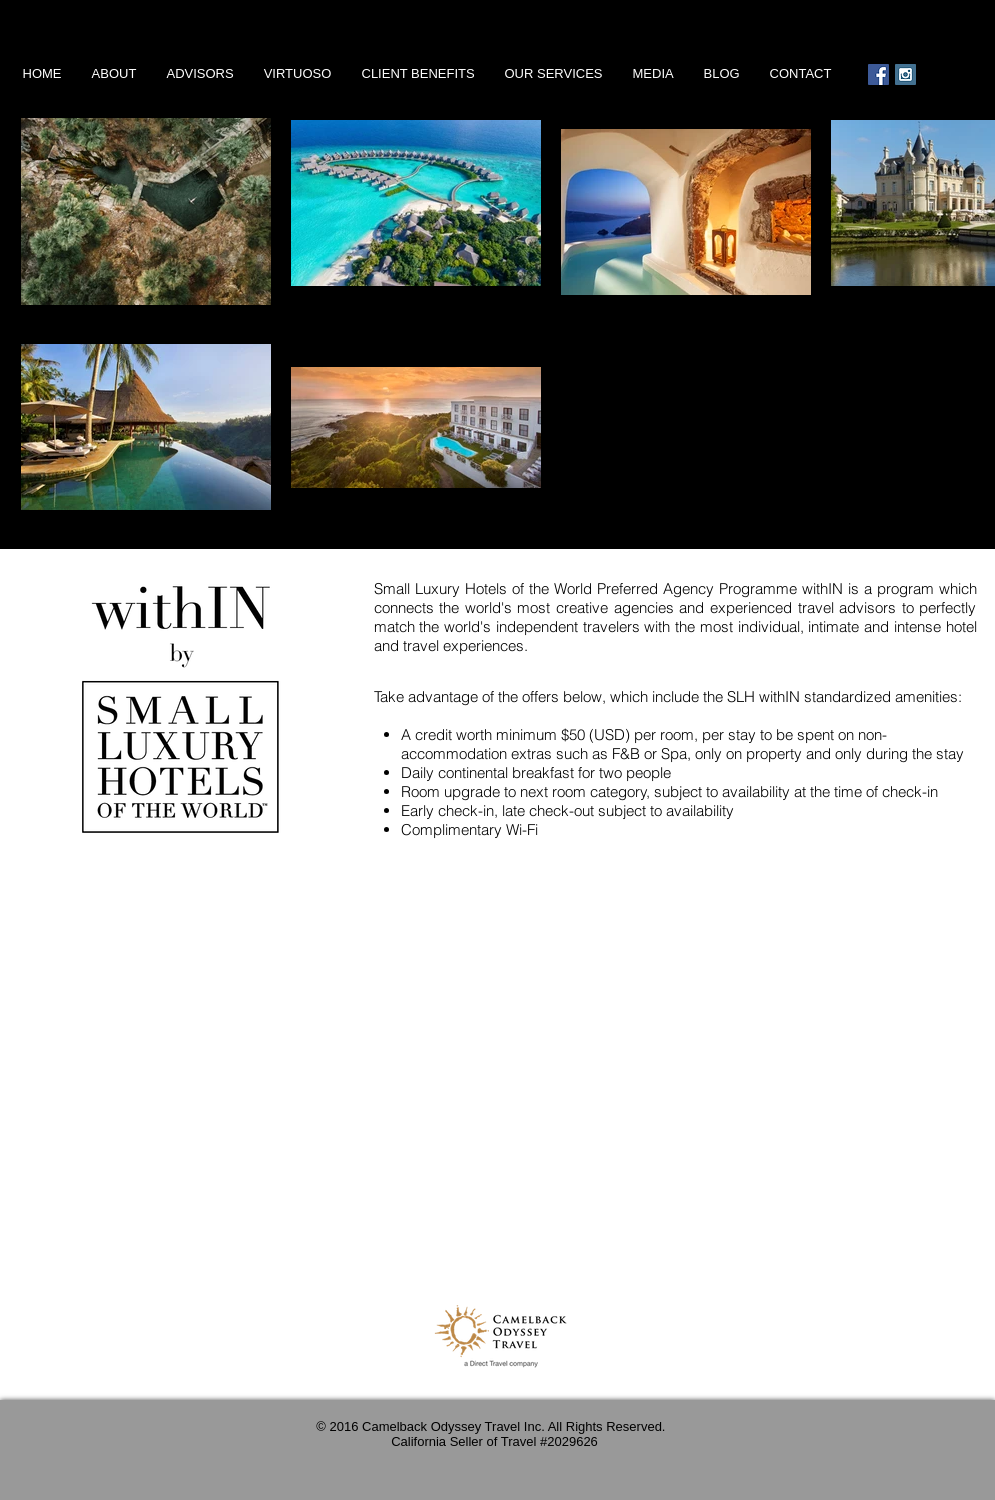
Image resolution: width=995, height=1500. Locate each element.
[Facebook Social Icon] (878, 74)
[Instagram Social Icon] (905, 74)
